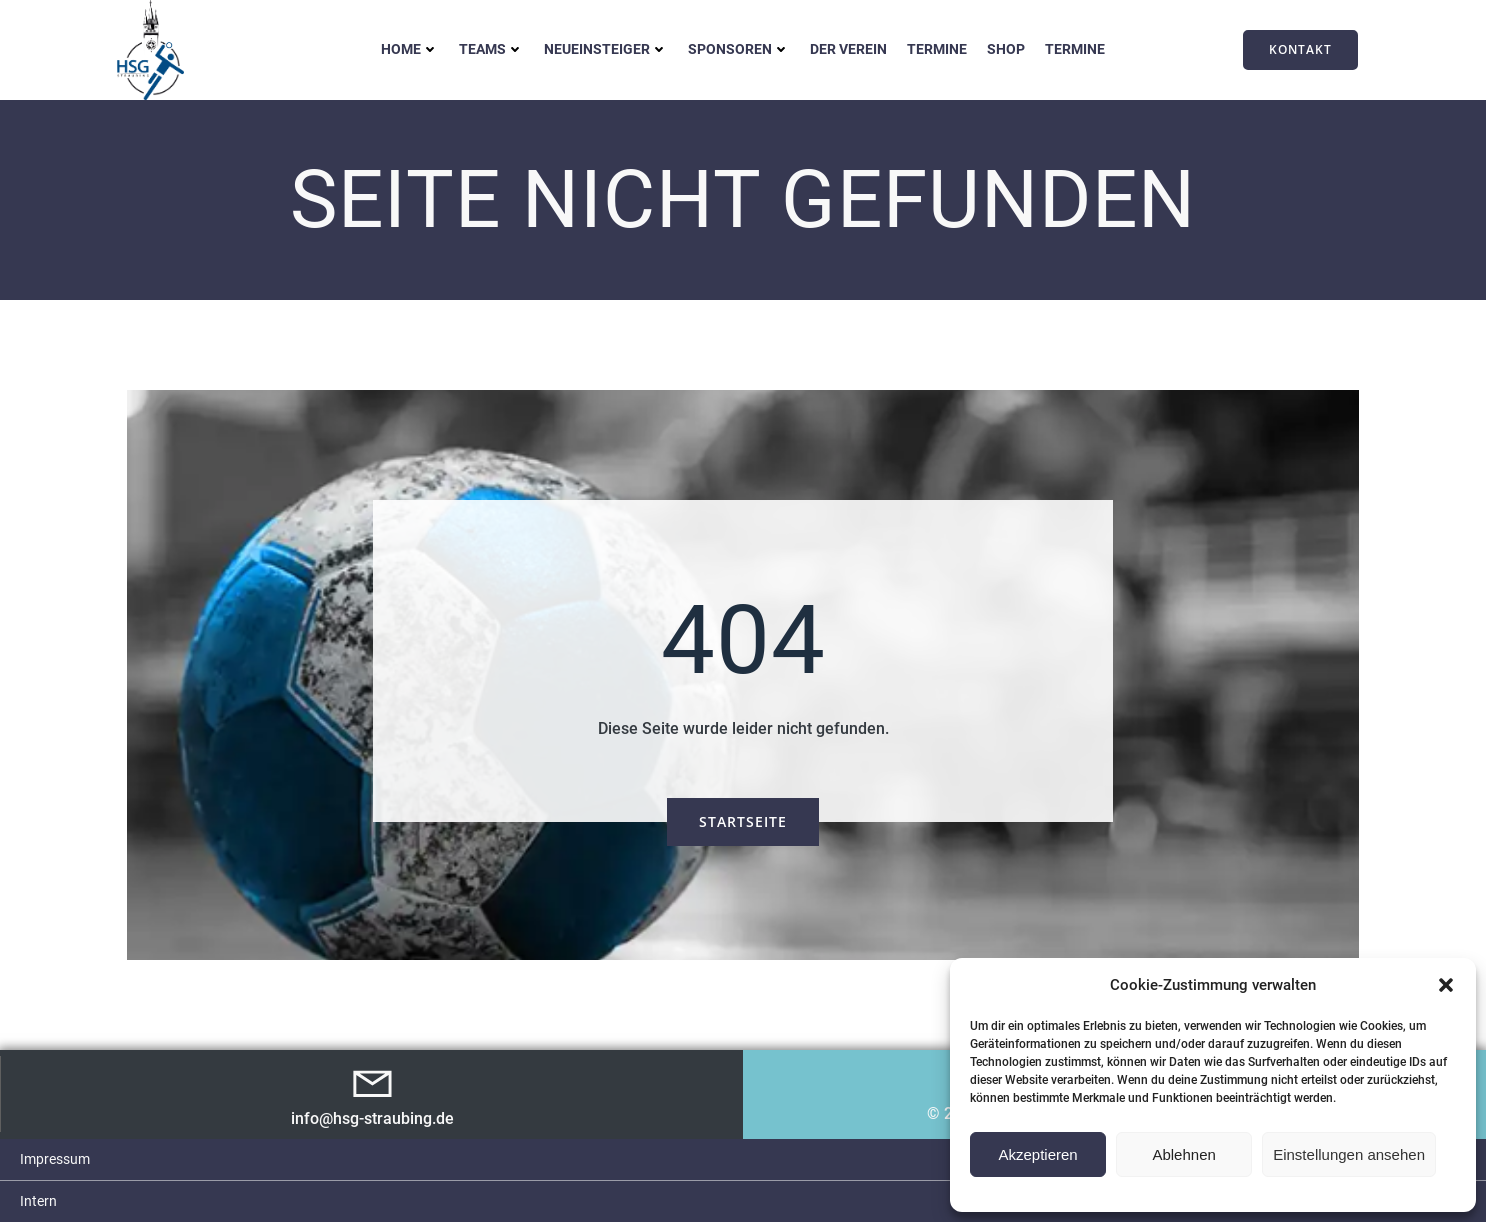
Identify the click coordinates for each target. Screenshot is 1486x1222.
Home (410, 49)
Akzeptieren (1037, 1154)
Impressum (55, 1159)
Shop (1006, 49)
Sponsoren (739, 49)
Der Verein (848, 49)
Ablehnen (1183, 1154)
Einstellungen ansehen (1349, 1154)
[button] (1446, 985)
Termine (937, 49)
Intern (38, 1201)
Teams (491, 49)
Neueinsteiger (606, 49)
